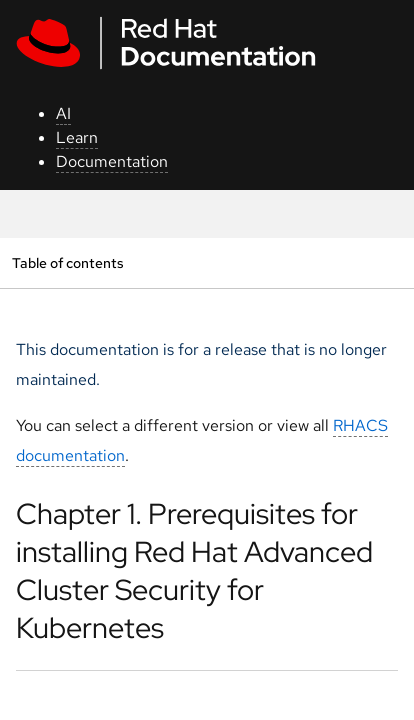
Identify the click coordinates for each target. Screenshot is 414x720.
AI (63, 113)
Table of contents (67, 262)
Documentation (112, 161)
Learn (77, 137)
